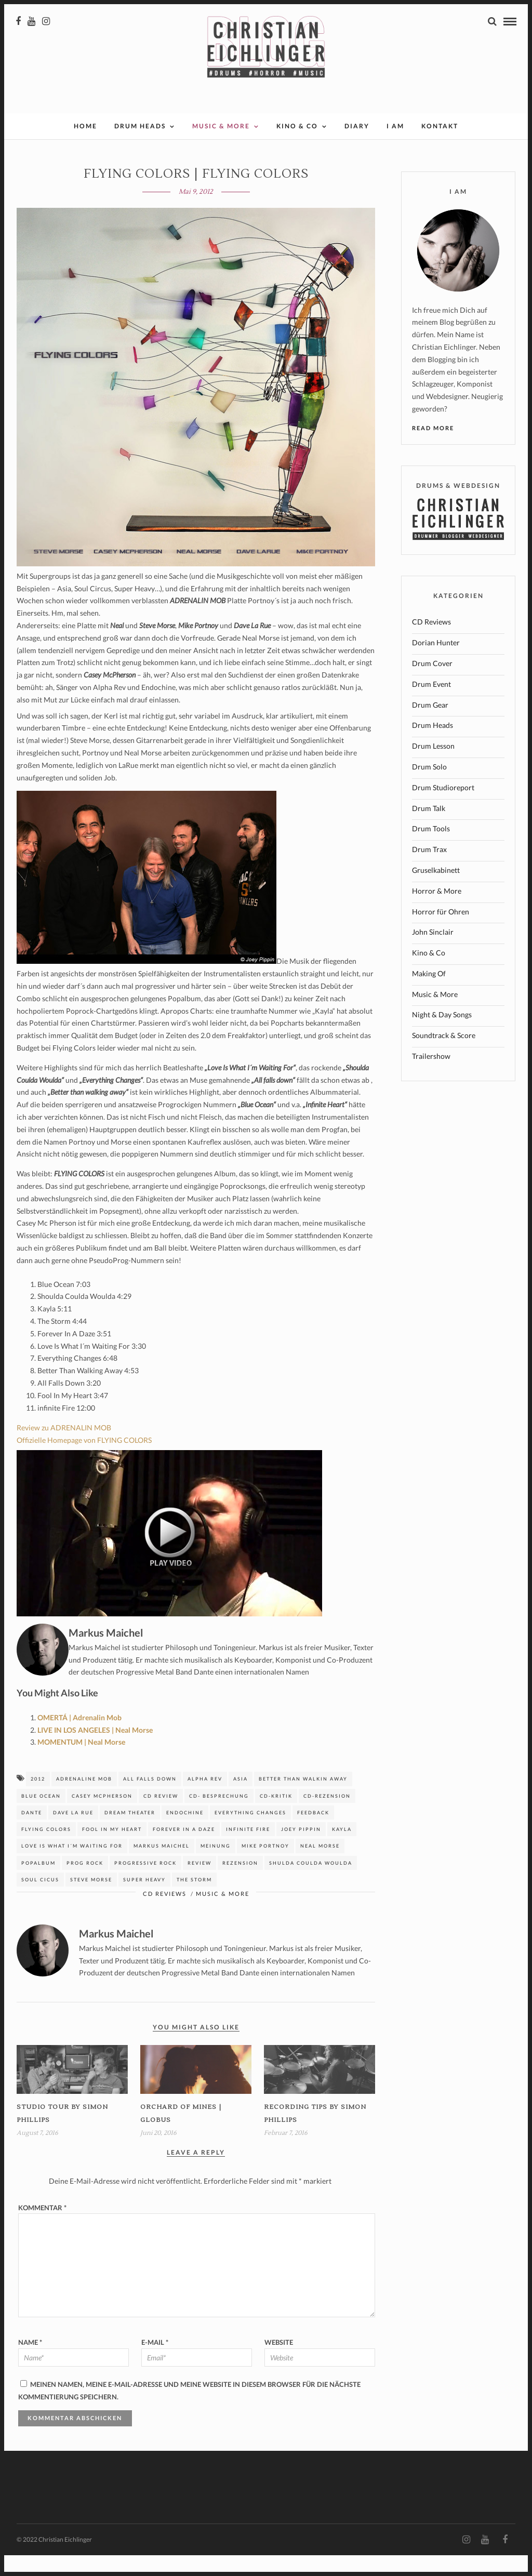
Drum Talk (428, 829)
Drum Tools (431, 849)
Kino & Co (297, 147)
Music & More (221, 147)
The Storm (194, 1900)
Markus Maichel (162, 1866)
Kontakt (439, 147)
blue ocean (41, 1817)
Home (85, 147)
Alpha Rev (205, 1799)
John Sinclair (433, 952)
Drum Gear (430, 725)
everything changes (250, 1833)
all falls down (150, 1799)
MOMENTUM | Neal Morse (81, 1762)
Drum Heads (140, 147)
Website (278, 2363)
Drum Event (431, 704)
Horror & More (436, 911)
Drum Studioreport (443, 808)
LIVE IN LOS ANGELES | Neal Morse (95, 1750)
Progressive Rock (145, 1884)
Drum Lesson (433, 766)
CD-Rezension (327, 1817)
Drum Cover (432, 684)
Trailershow (431, 1076)
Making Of (429, 994)
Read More (433, 448)
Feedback (313, 1833)
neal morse (320, 1866)
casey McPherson (102, 1817)
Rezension (240, 1884)
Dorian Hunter (436, 663)
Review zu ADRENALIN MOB (64, 1448)
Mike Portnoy (265, 1866)
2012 (38, 1799)
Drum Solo (429, 787)
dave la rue (73, 1833)
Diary (356, 147)
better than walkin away (303, 1799)
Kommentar (42, 2228)
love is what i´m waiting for (72, 1866)
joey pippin (301, 1850)
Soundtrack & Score (443, 1056)
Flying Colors (46, 1850)
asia (240, 1799)
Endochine (185, 1833)
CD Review (160, 1817)
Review (199, 1884)
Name (30, 2363)
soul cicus (40, 1900)
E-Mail (154, 2363)
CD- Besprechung (219, 1817)
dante (31, 1833)
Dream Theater (129, 1833)
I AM (395, 147)
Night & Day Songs (442, 1035)
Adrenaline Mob (84, 1799)
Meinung (216, 1866)
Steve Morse (91, 1900)
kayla (342, 1850)
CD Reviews (165, 1914)
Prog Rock (84, 1884)
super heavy (144, 1900)
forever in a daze (184, 1850)
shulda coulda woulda (310, 1884)
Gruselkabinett (436, 890)
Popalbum (38, 1884)
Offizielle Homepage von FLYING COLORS (84, 1460)
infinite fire (248, 1850)
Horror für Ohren (440, 932)
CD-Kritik (276, 1817)
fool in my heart (112, 1850)
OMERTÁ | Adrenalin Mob (79, 1738)
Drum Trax (429, 870)
